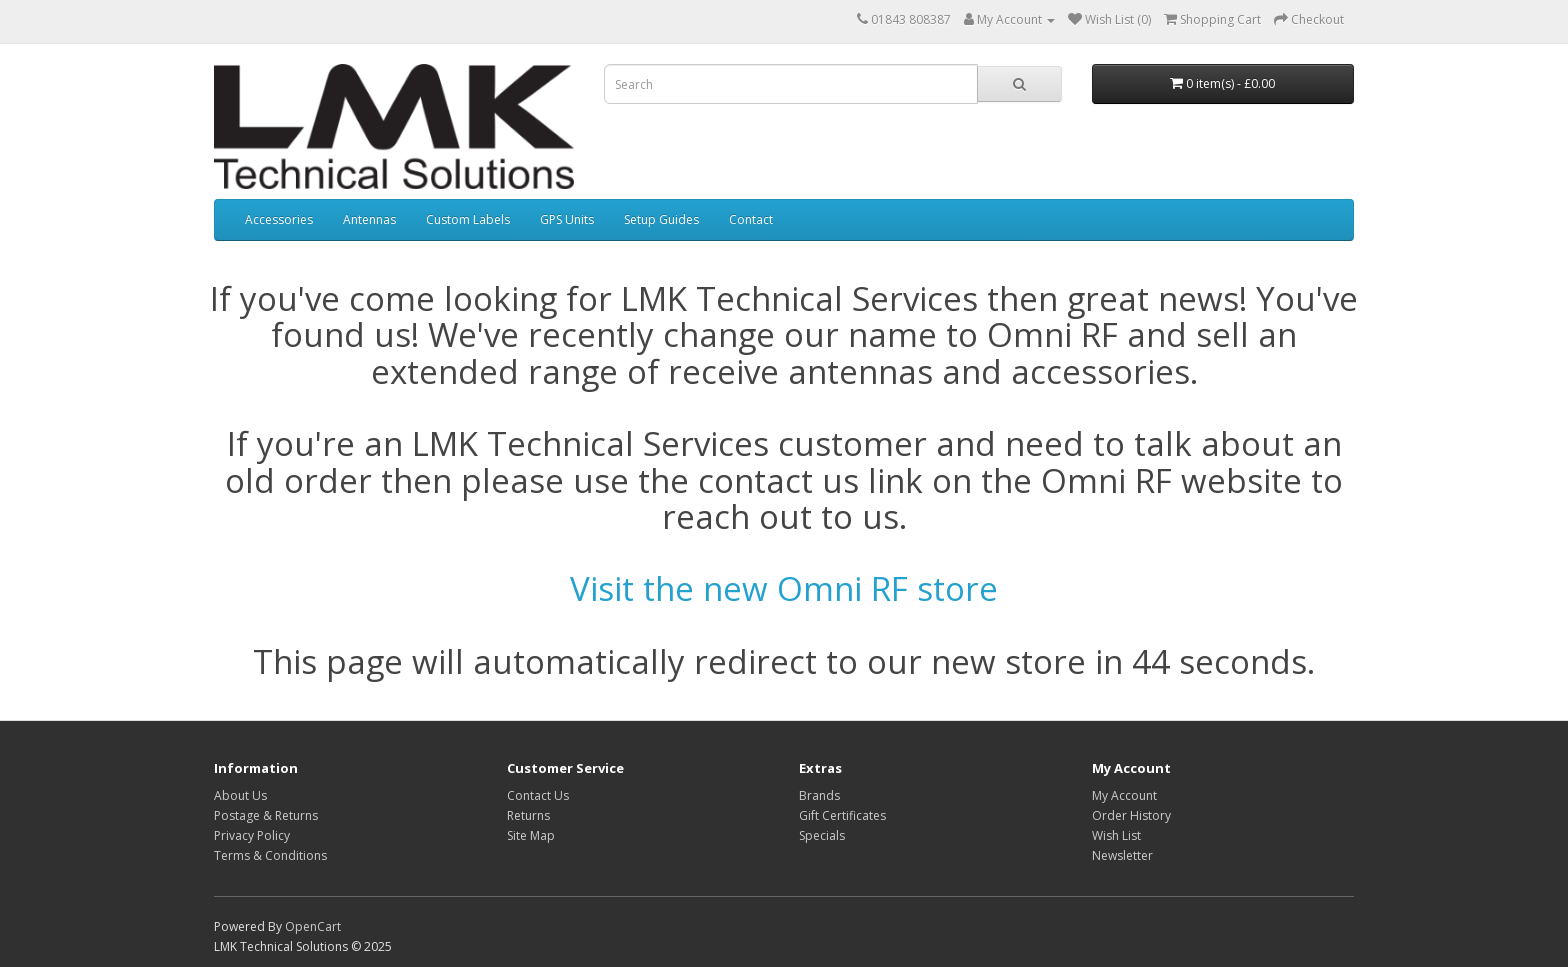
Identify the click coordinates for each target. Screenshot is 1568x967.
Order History (1131, 815)
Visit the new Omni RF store (784, 588)
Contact (751, 219)
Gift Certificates (842, 815)
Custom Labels (468, 219)
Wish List (1116, 835)
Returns (528, 815)
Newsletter (1122, 855)
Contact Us (538, 795)
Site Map (531, 835)
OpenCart (313, 926)
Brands (819, 795)
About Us (240, 795)
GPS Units (567, 219)
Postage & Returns (266, 815)
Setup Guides (661, 219)
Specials (822, 835)
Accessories (279, 219)
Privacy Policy (252, 835)
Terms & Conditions (270, 855)
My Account (1124, 795)
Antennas (369, 219)
